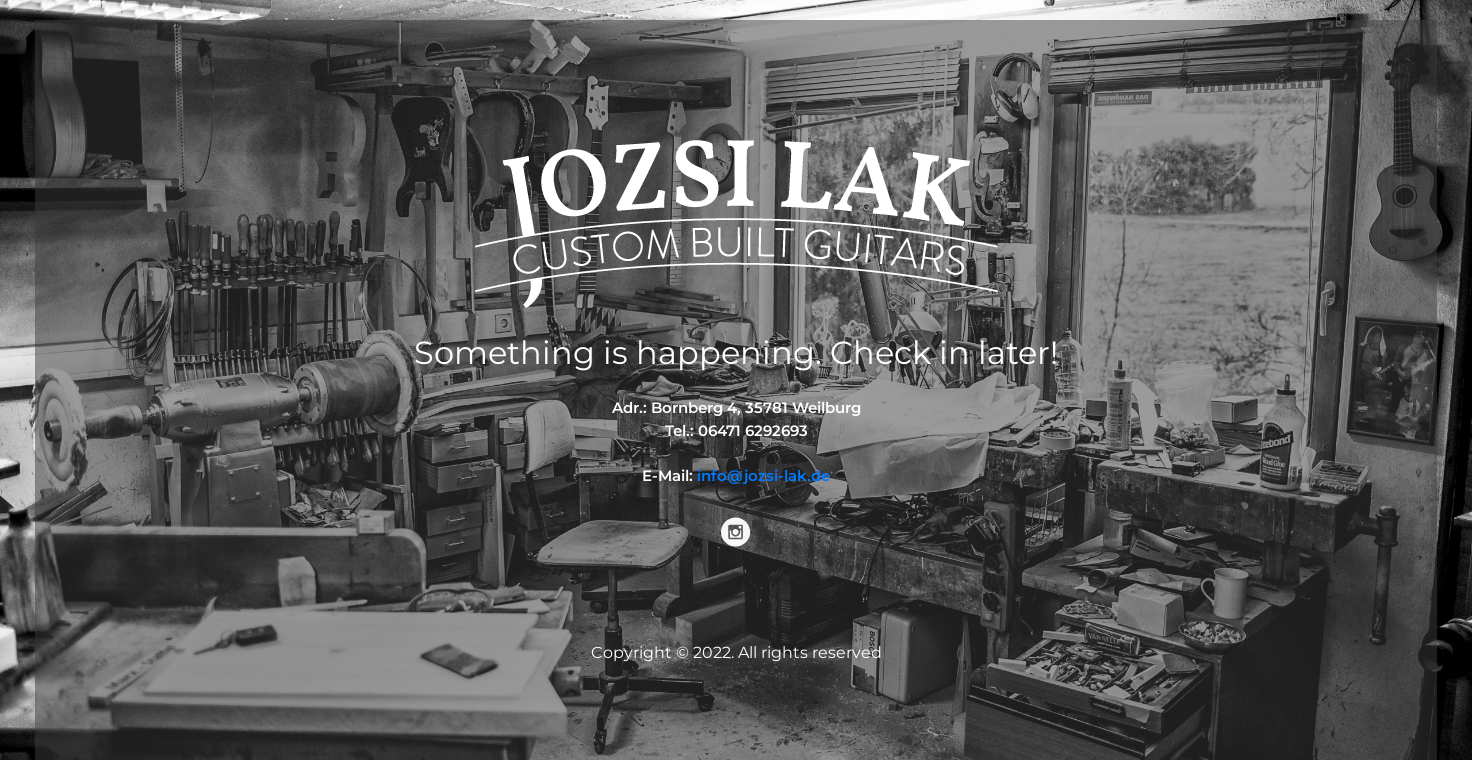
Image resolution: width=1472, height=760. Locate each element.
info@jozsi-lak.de (763, 475)
